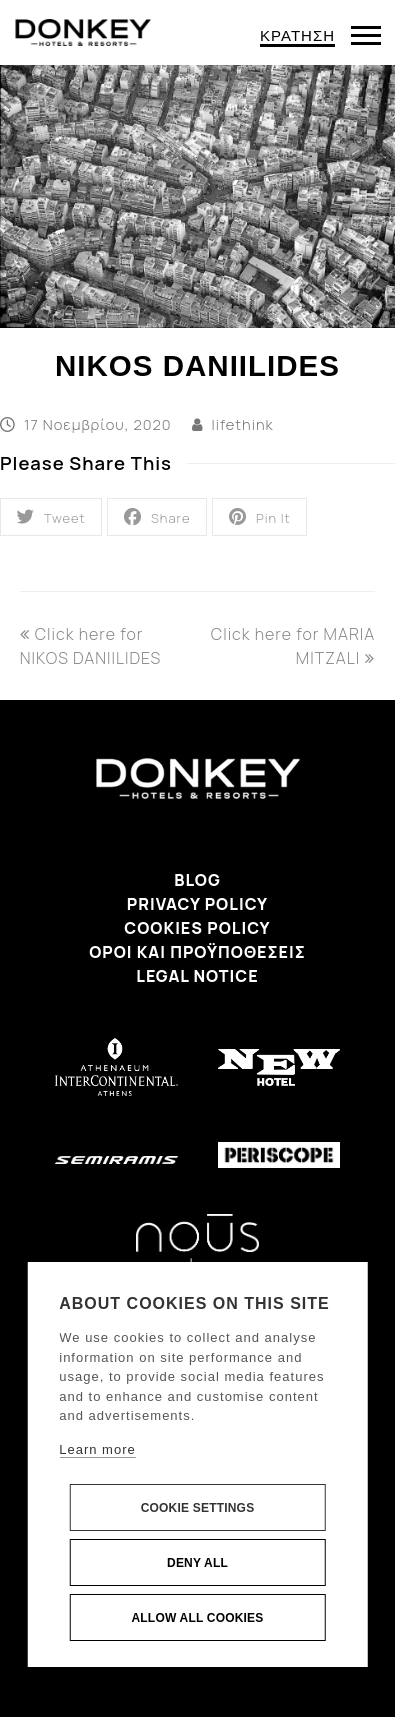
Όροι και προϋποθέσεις (197, 952)
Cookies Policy (197, 928)
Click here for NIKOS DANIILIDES (90, 646)
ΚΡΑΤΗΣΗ (297, 35)
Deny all (197, 1563)
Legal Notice (197, 976)
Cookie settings (198, 1508)
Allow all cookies (197, 1618)
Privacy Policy (197, 904)
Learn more (97, 1449)
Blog (197, 880)
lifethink (243, 424)
